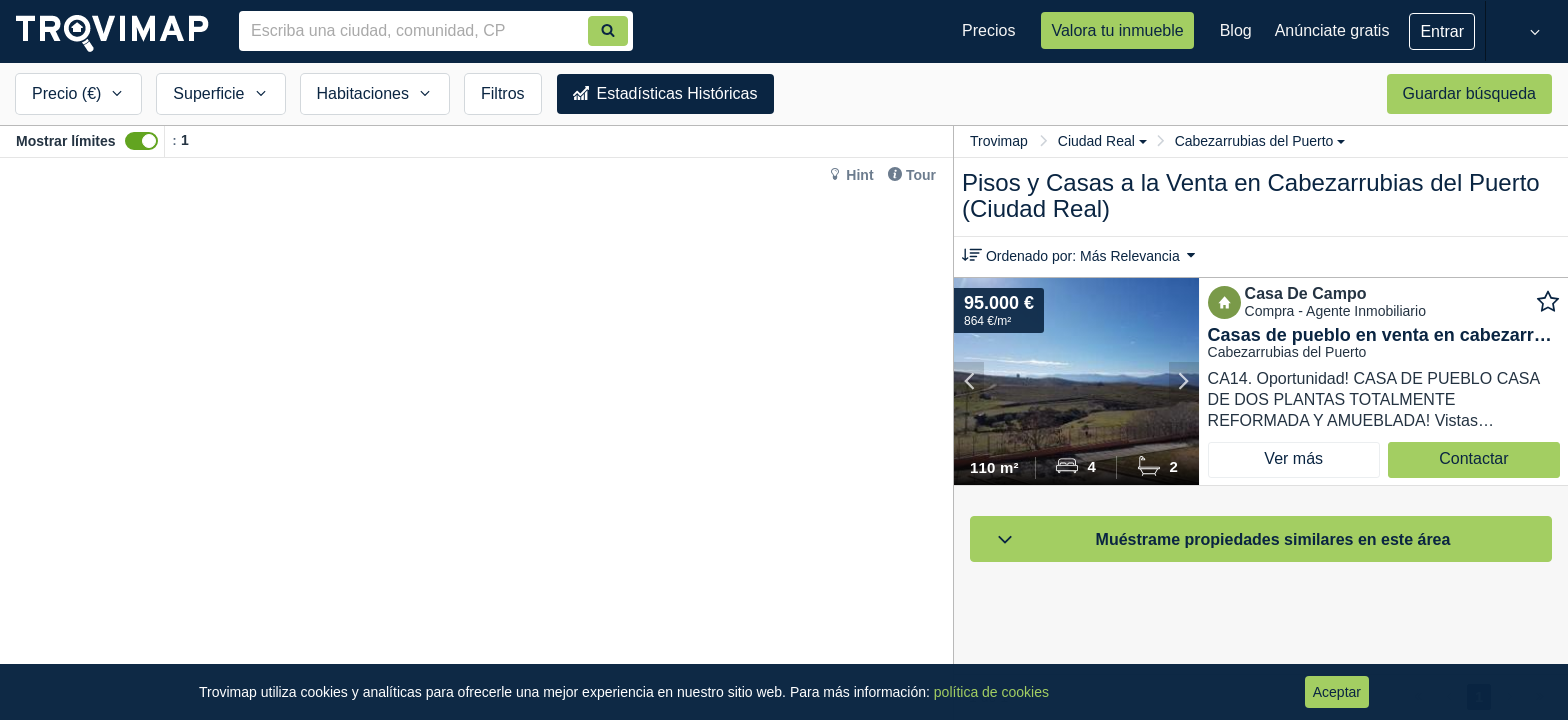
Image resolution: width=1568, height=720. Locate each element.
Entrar (1442, 31)
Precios (988, 30)
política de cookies (991, 692)
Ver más (1293, 458)
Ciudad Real (1102, 141)
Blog (1236, 30)
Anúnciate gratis (1332, 30)
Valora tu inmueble (1117, 30)
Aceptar (1337, 692)
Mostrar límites (66, 141)
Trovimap (999, 141)
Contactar (1473, 458)
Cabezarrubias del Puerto (1260, 141)
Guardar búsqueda (1469, 93)
